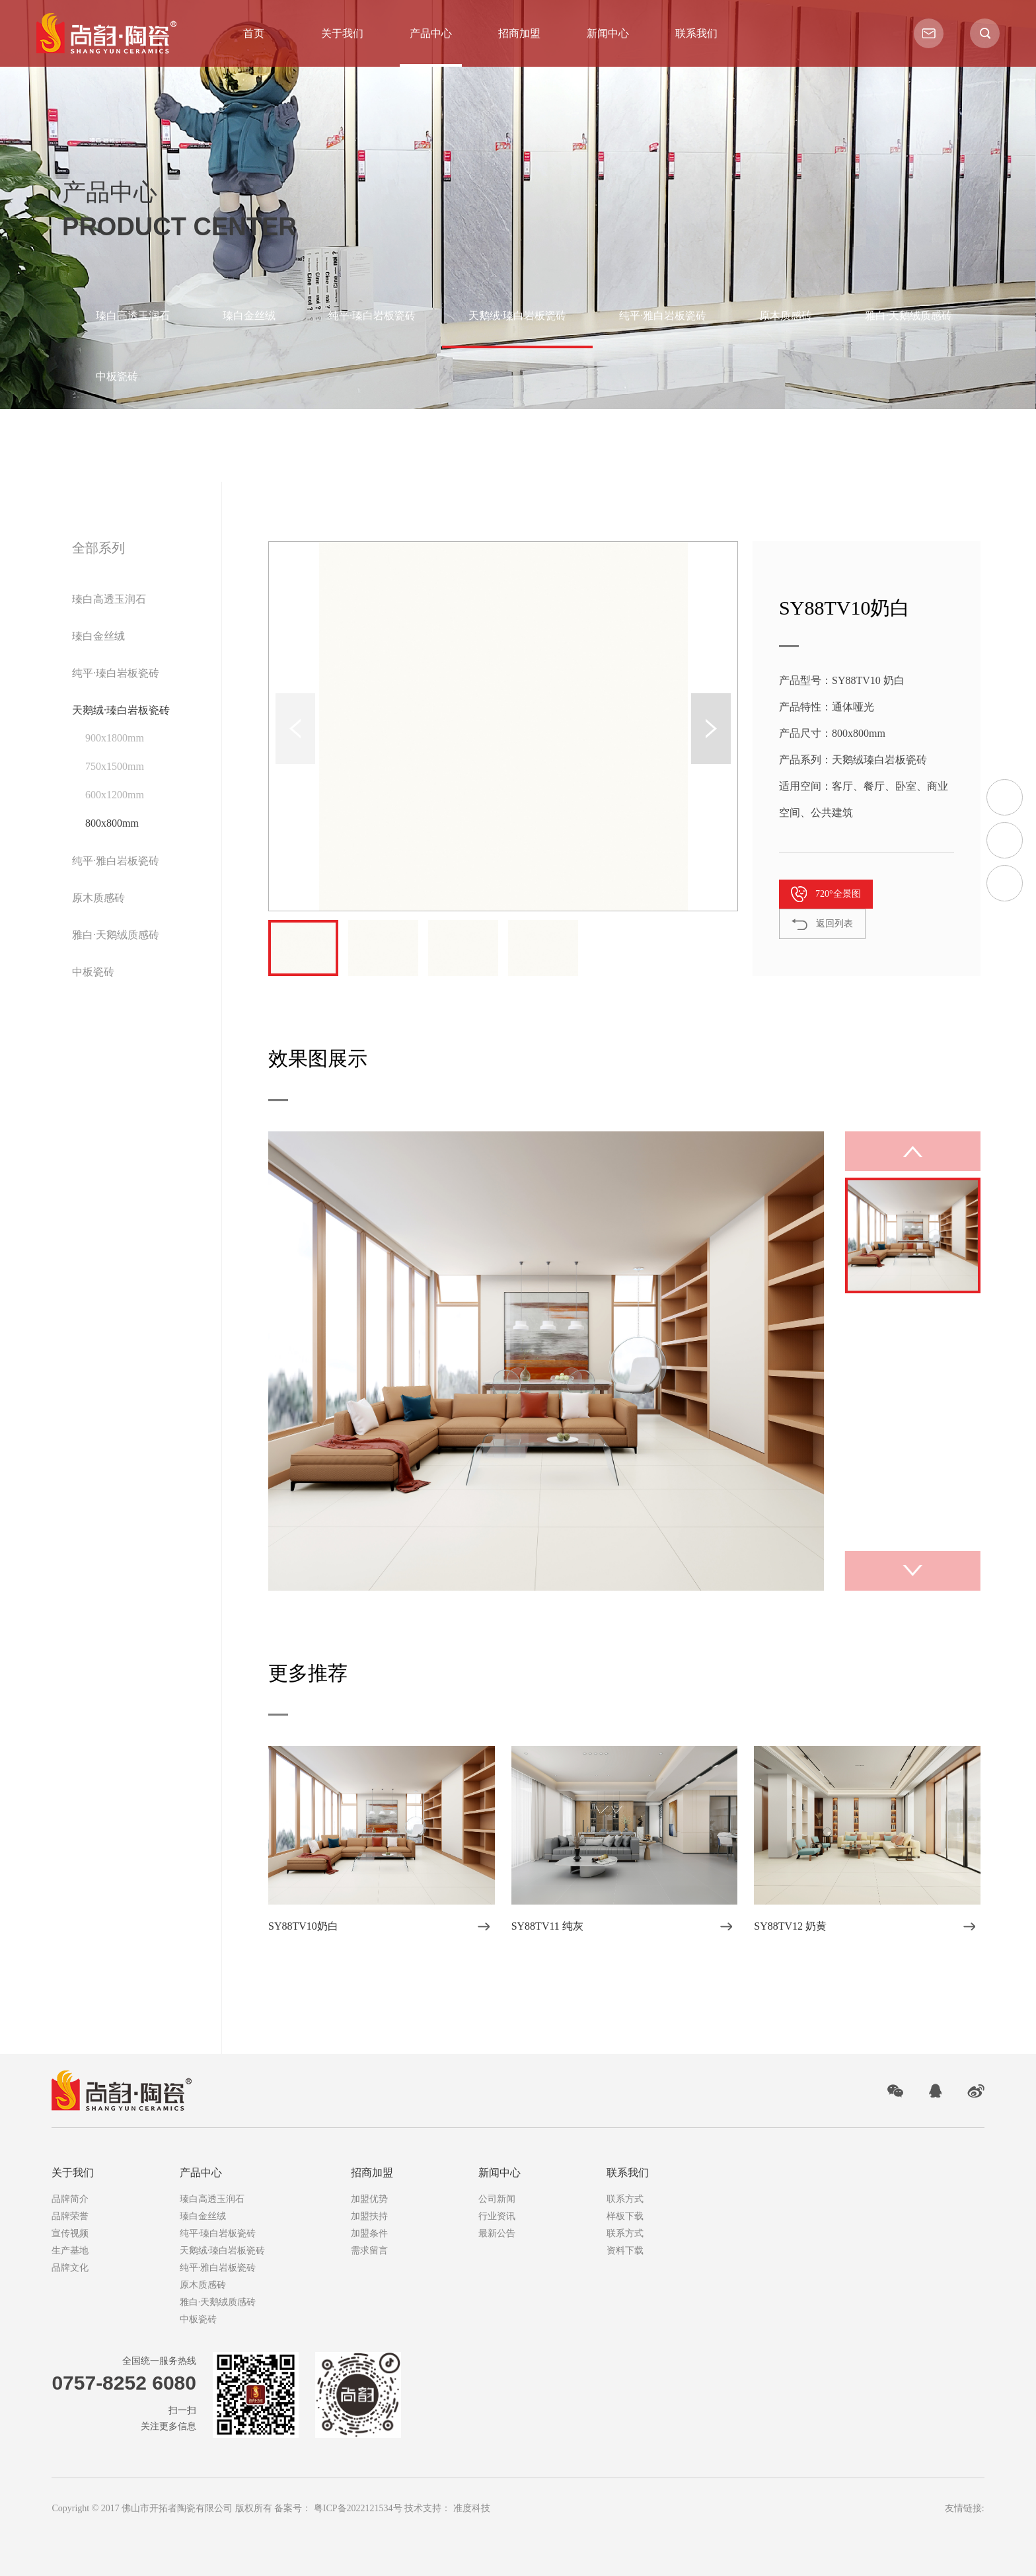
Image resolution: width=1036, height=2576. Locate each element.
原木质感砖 (785, 315)
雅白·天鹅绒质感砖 (908, 315)
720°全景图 (838, 894)
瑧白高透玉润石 (133, 315)
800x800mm (112, 823)
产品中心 (431, 33)
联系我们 (696, 33)
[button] (711, 728)
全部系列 (98, 547)
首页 (254, 33)
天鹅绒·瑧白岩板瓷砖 (517, 315)
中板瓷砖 (117, 376)
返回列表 (834, 923)
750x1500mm (114, 766)
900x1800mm (114, 737)
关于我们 (342, 33)
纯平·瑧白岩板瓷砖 (372, 315)
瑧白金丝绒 (249, 315)
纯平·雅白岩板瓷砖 (662, 315)
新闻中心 (608, 33)
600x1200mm (114, 794)
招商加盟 (519, 33)
